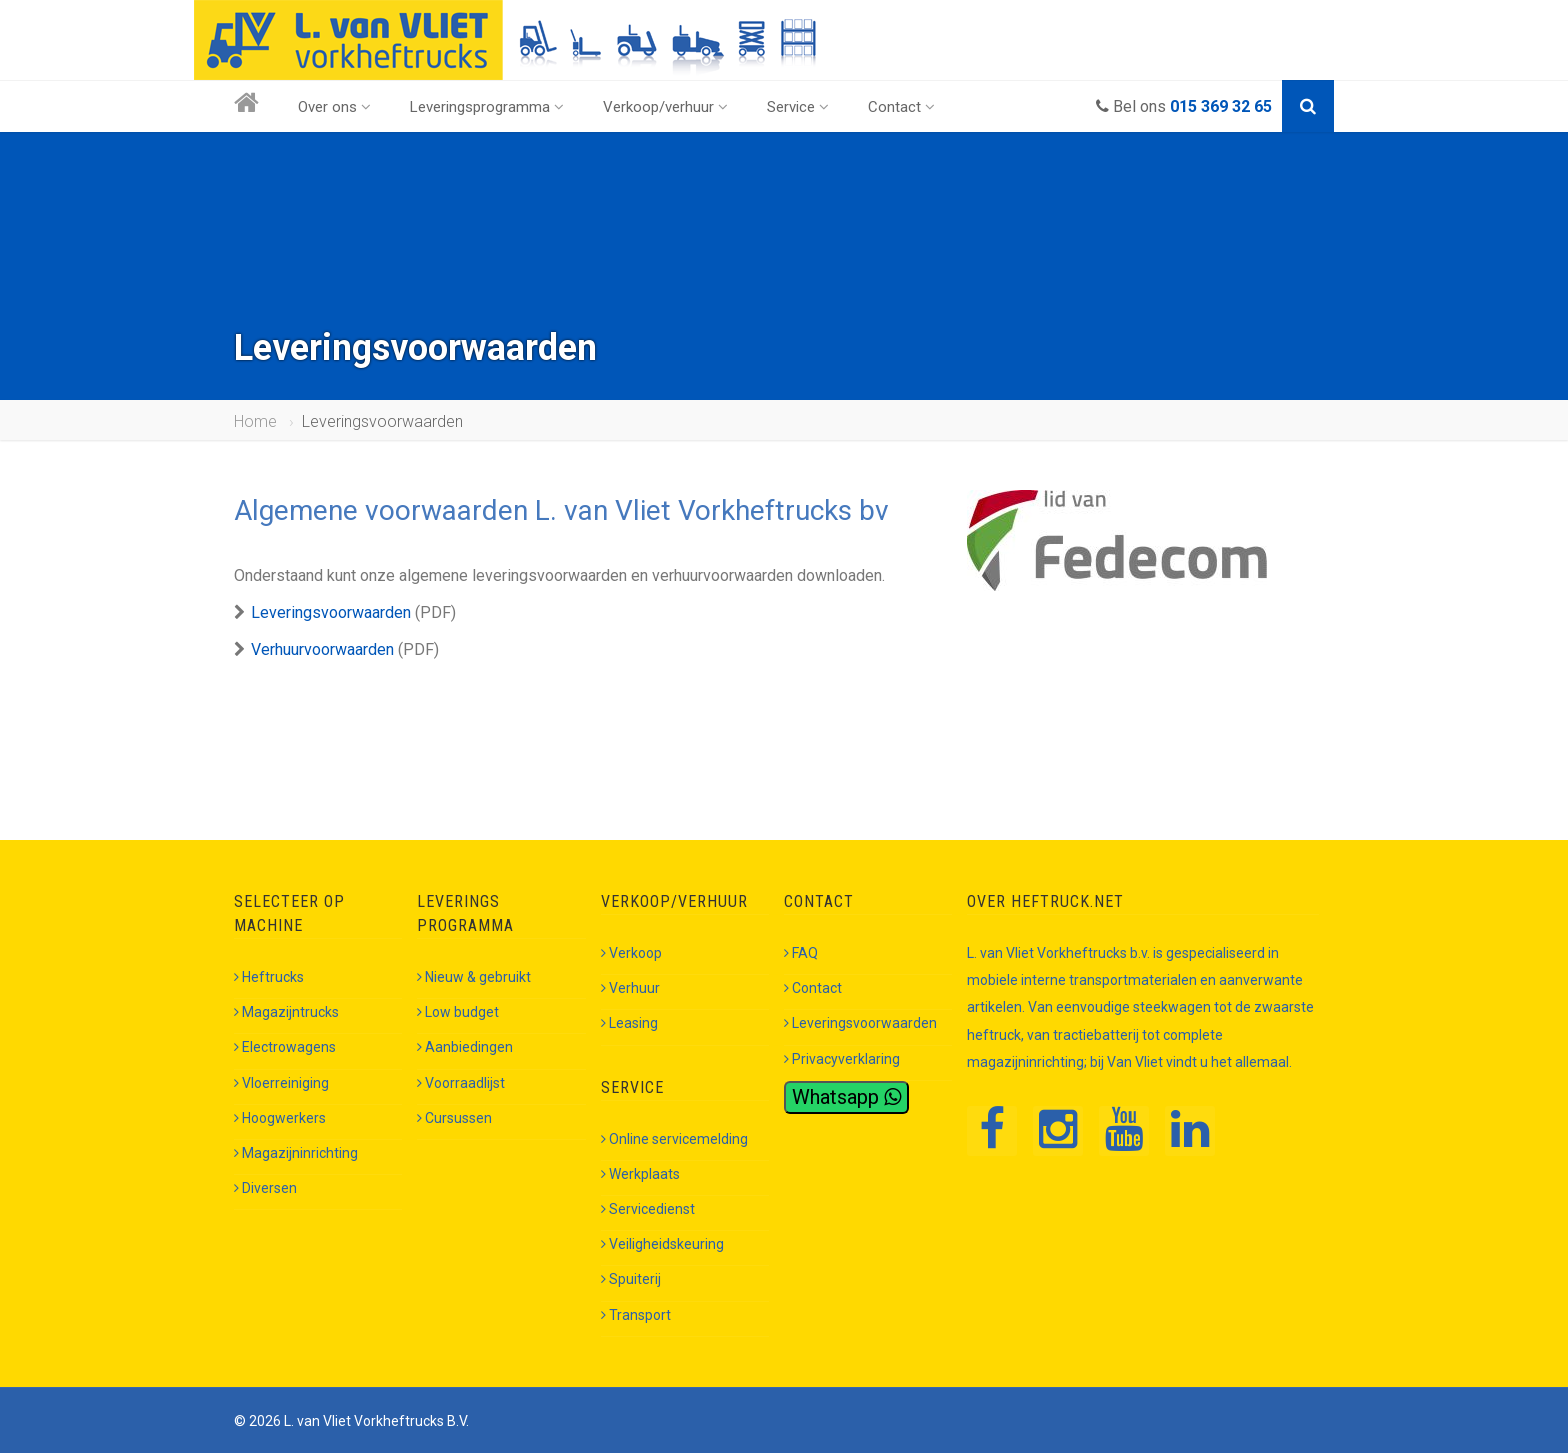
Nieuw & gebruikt (474, 977)
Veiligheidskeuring (662, 1244)
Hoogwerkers (280, 1118)
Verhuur (630, 988)
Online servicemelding (674, 1139)
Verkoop (631, 953)
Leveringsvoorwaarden (331, 612)
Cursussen (454, 1118)
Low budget (458, 1012)
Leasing (629, 1023)
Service (798, 107)
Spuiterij (631, 1279)
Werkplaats (640, 1174)
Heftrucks (269, 977)
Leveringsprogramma (487, 107)
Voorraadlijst (461, 1083)
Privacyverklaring (842, 1059)
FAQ (801, 953)
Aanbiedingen (465, 1047)
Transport (636, 1315)
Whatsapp (846, 1097)
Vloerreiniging (281, 1083)
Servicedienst (648, 1209)
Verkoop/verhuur (665, 107)
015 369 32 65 (1221, 106)
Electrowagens (285, 1047)
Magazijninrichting (296, 1153)
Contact (901, 107)
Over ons (334, 107)
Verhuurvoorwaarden (322, 649)
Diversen (265, 1188)
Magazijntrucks (286, 1012)
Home (255, 421)
